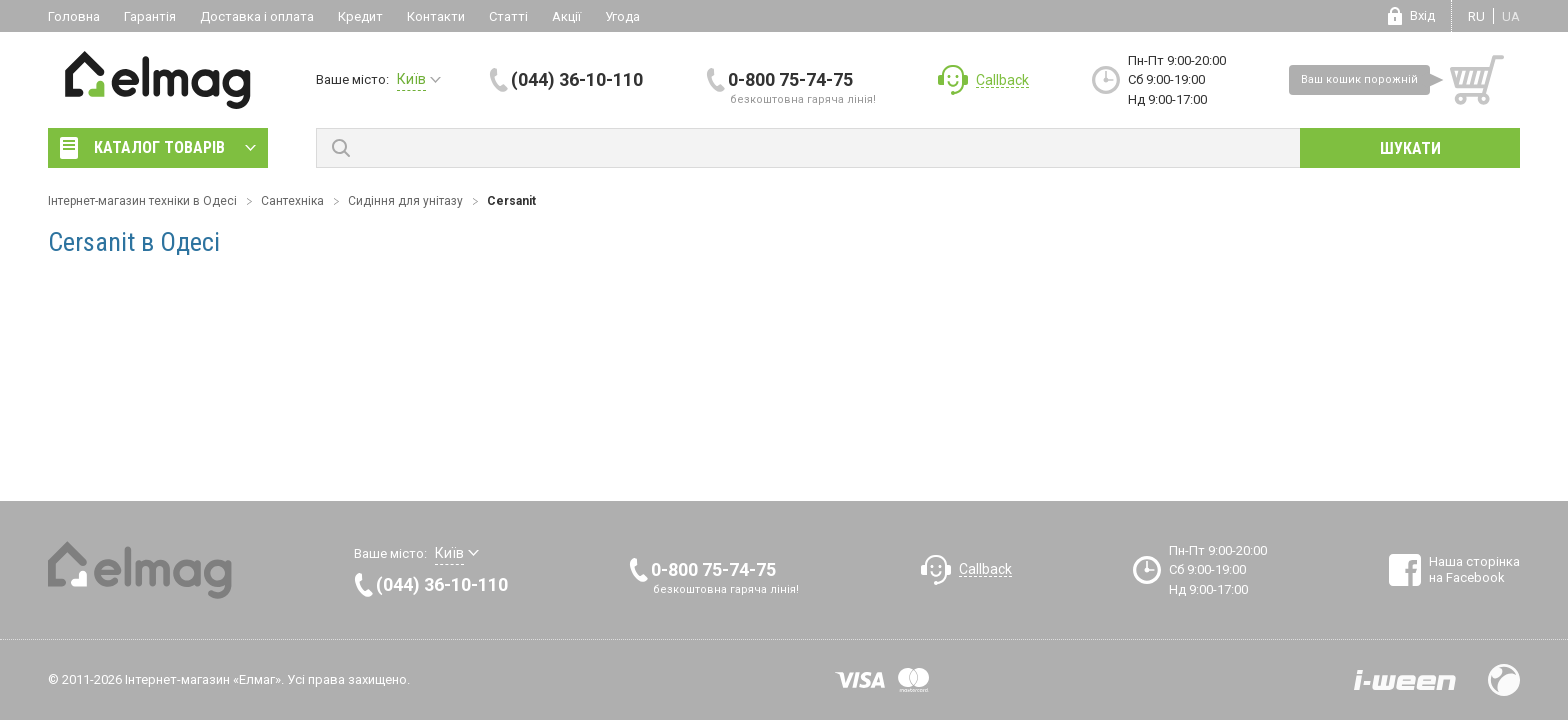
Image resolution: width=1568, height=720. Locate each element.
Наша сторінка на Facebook (1474, 569)
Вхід (1422, 15)
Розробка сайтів (1405, 680)
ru (1476, 16)
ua (1511, 16)
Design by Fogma (1504, 680)
